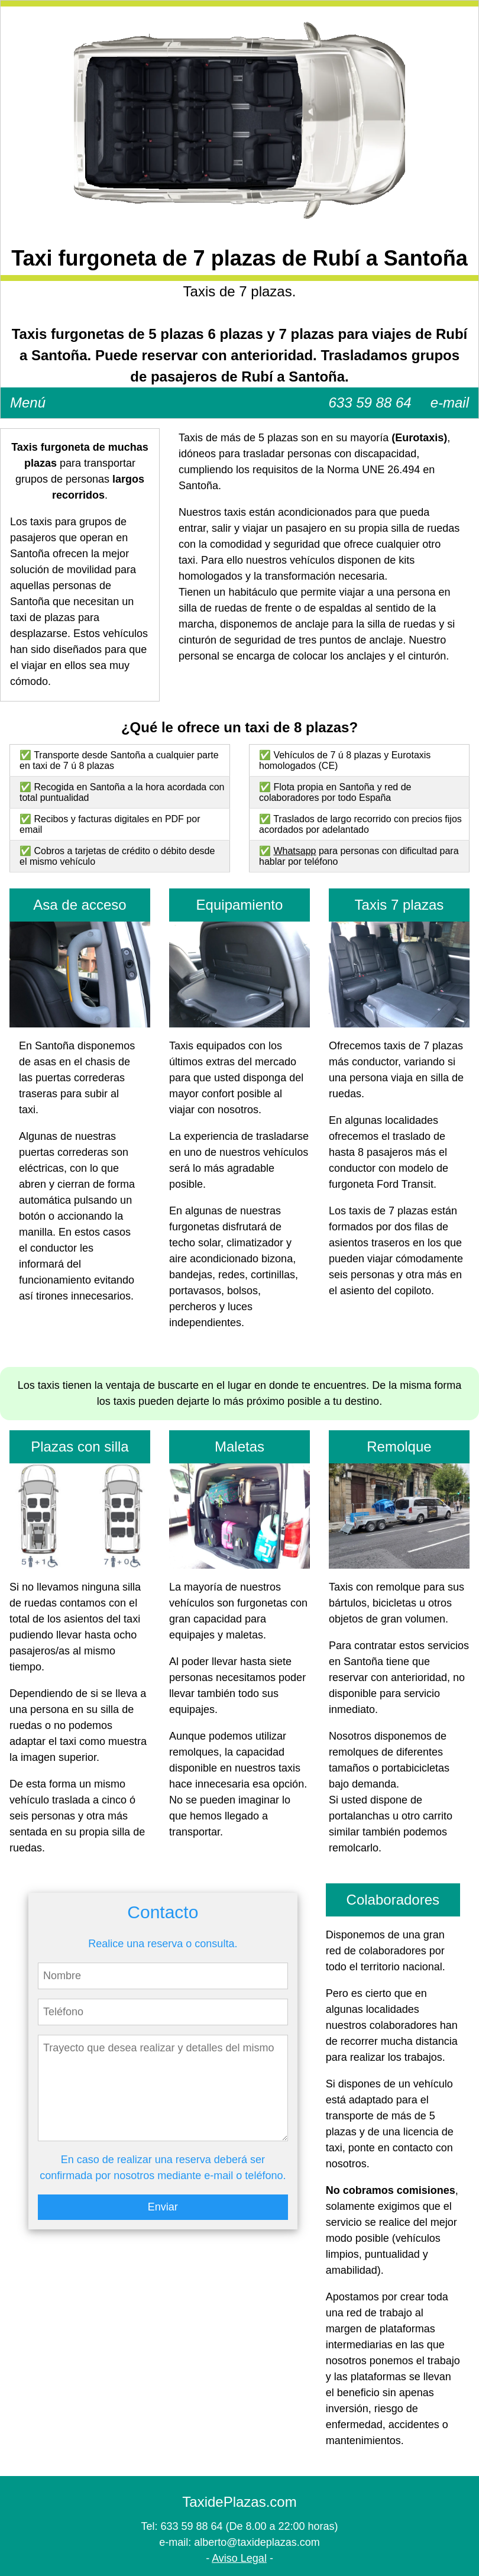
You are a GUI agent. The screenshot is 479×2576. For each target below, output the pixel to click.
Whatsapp (294, 851)
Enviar (163, 2207)
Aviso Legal (239, 2558)
